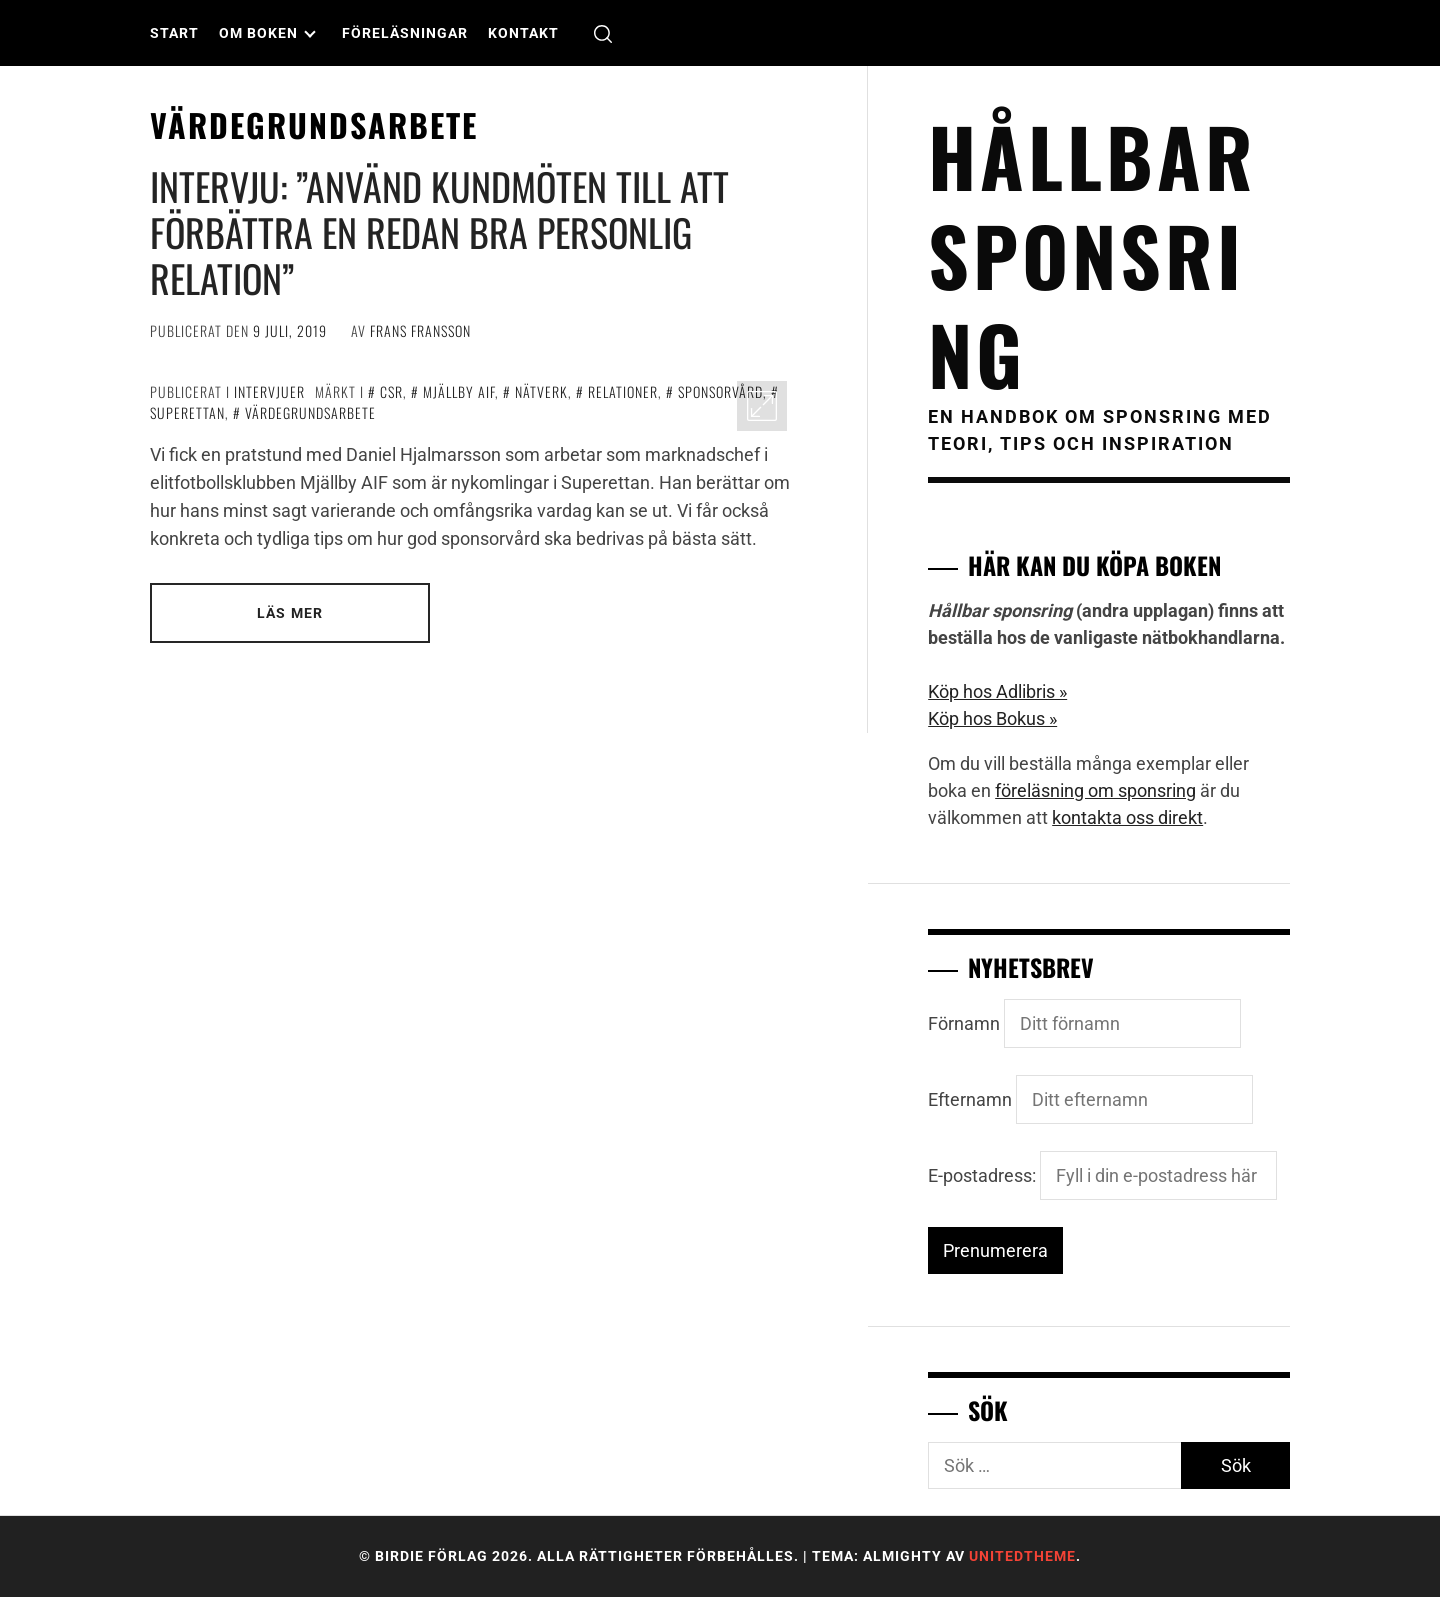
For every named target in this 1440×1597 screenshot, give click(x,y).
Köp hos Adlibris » (997, 691)
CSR (391, 391)
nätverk (541, 391)
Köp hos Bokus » (992, 718)
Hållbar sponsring (1092, 254)
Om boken (267, 33)
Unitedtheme (1022, 1556)
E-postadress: (1102, 1175)
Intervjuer (269, 391)
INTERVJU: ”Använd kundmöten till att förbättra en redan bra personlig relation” (439, 231)
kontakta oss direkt (1127, 817)
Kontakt (523, 33)
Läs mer (290, 613)
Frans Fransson (420, 330)
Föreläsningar (405, 33)
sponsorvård (720, 391)
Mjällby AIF (459, 391)
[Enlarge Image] (762, 406)
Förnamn (964, 1023)
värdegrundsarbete (310, 412)
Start (174, 33)
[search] (603, 33)
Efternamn (970, 1099)
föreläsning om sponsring (1095, 790)
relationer (623, 391)
